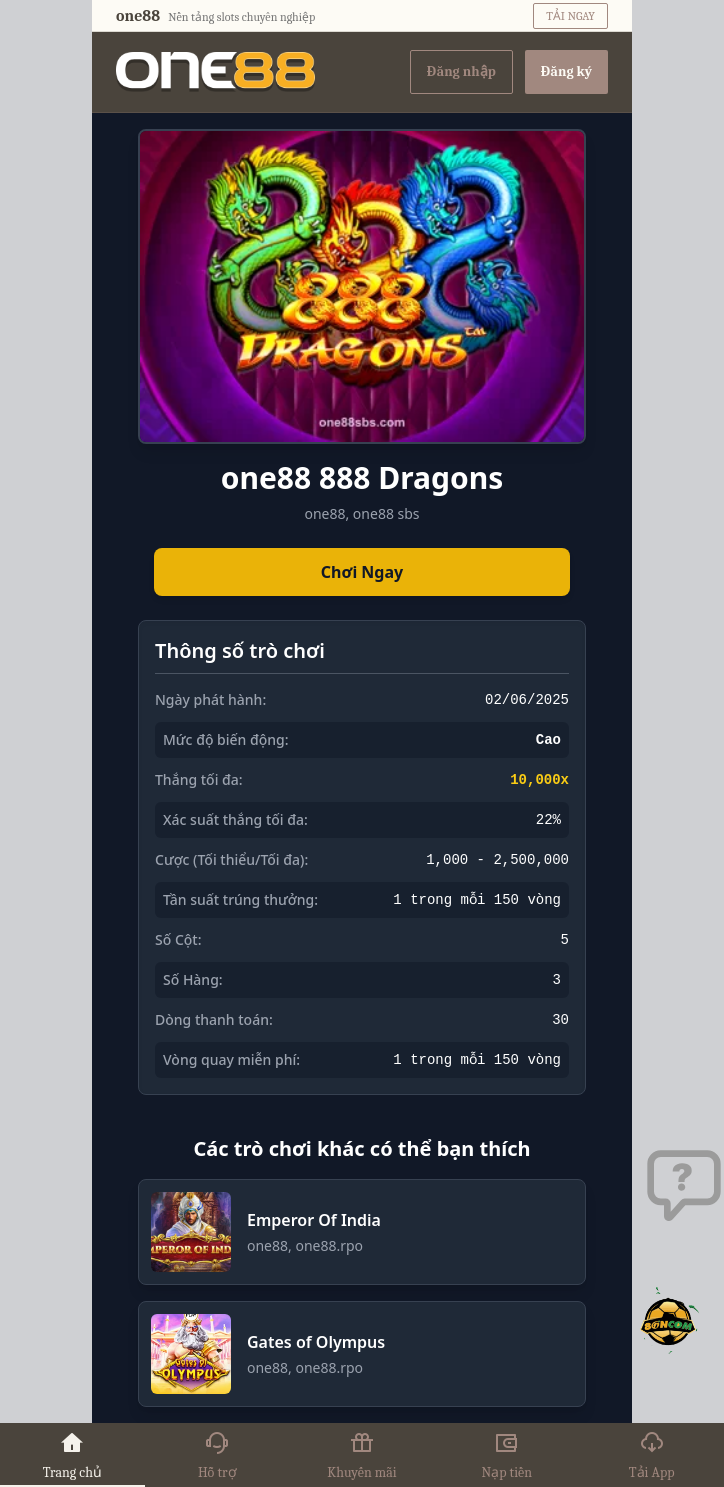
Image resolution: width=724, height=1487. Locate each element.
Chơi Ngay (362, 572)
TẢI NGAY (570, 16)
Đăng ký (566, 71)
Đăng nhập (461, 71)
